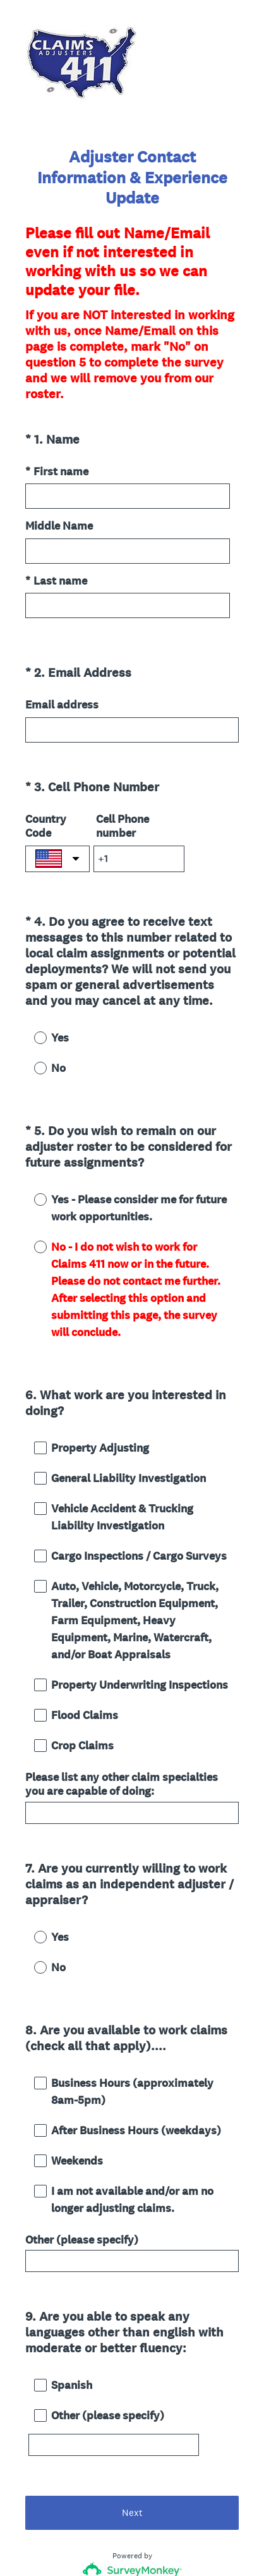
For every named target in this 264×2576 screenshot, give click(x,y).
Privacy (104, 2545)
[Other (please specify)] (113, 2354)
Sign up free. (195, 2483)
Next (132, 2410)
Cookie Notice (149, 2545)
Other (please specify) (81, 2160)
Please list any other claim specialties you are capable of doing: (121, 1727)
